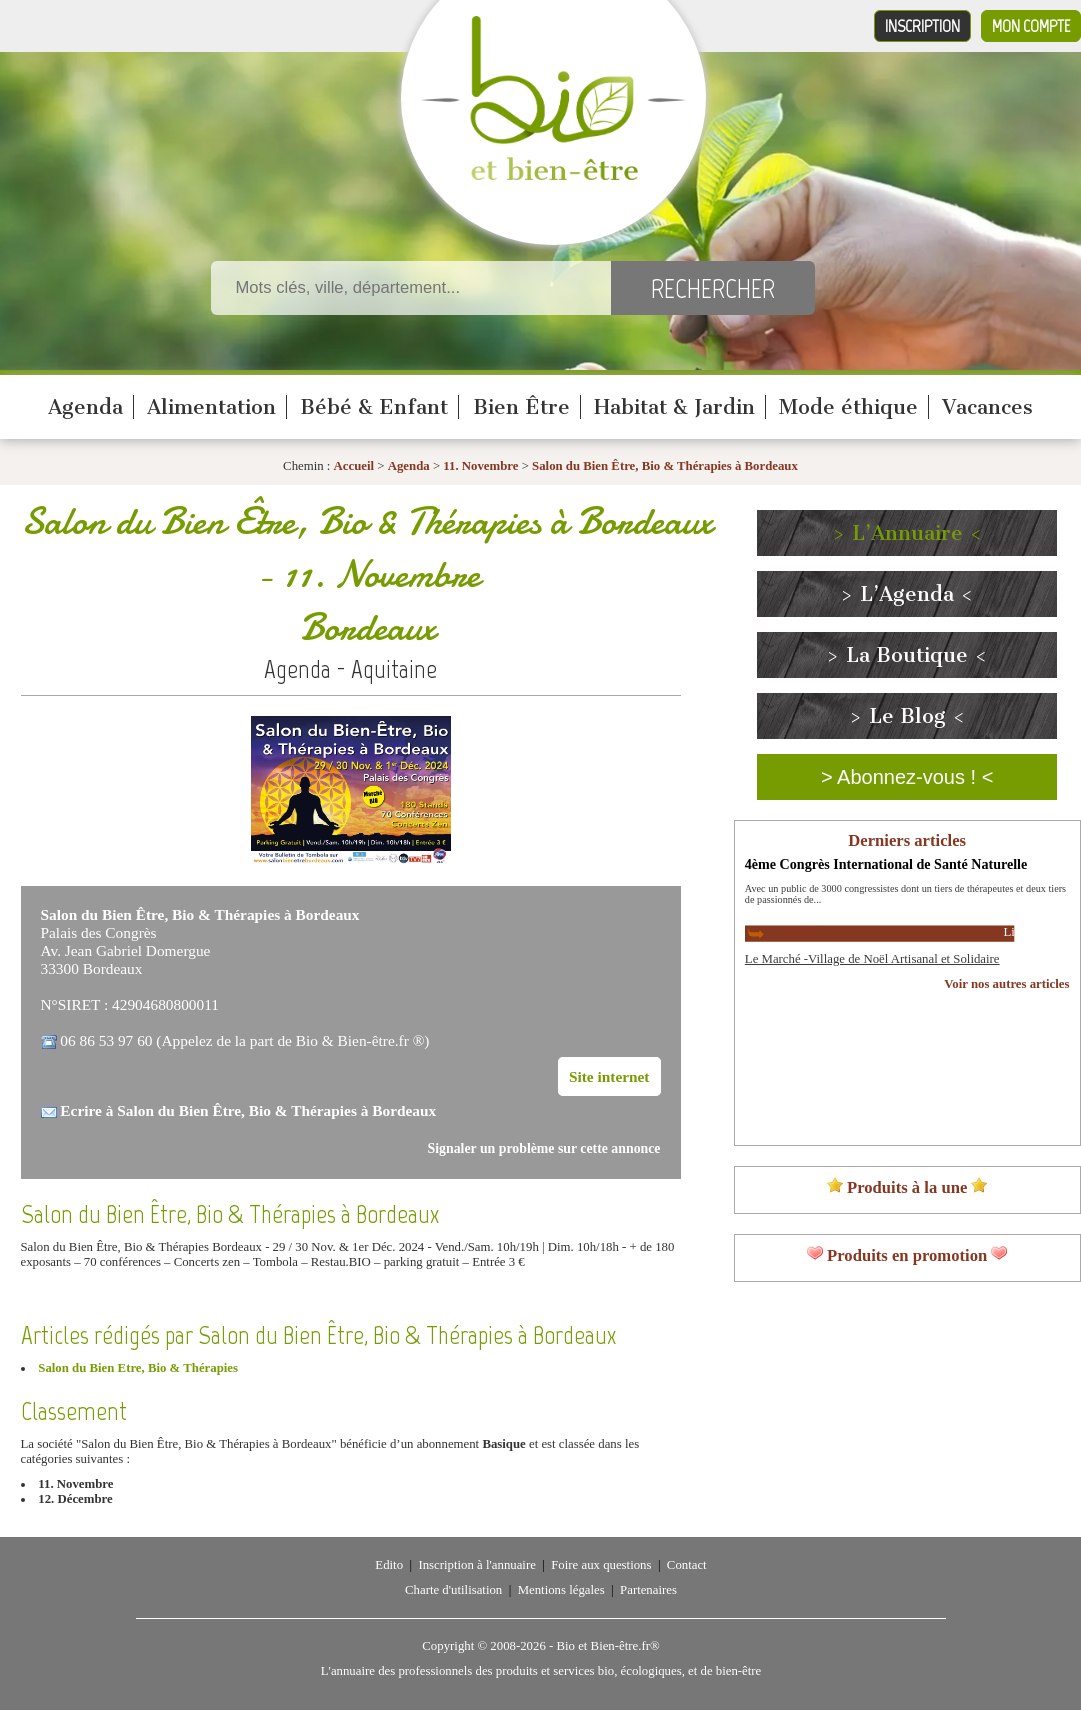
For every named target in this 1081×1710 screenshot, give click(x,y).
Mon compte (1031, 26)
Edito (389, 1565)
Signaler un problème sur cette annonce (544, 1148)
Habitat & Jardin (674, 407)
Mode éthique (848, 407)
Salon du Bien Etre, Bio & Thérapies (138, 1368)
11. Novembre (480, 466)
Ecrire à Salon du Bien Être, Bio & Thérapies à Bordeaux (248, 1110)
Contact (687, 1565)
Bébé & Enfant (374, 407)
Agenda (85, 407)
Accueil (354, 466)
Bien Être (521, 407)
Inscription (922, 26)
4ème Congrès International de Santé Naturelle (886, 864)
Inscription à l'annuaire (476, 1565)
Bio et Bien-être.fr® (607, 1646)
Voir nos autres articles (1006, 984)
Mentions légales (561, 1590)
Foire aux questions (601, 1565)
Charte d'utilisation (453, 1590)
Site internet (609, 1076)
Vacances (987, 407)
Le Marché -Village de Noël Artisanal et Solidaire (872, 959)
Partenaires (648, 1590)
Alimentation (211, 407)
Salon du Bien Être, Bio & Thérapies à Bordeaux (665, 466)
